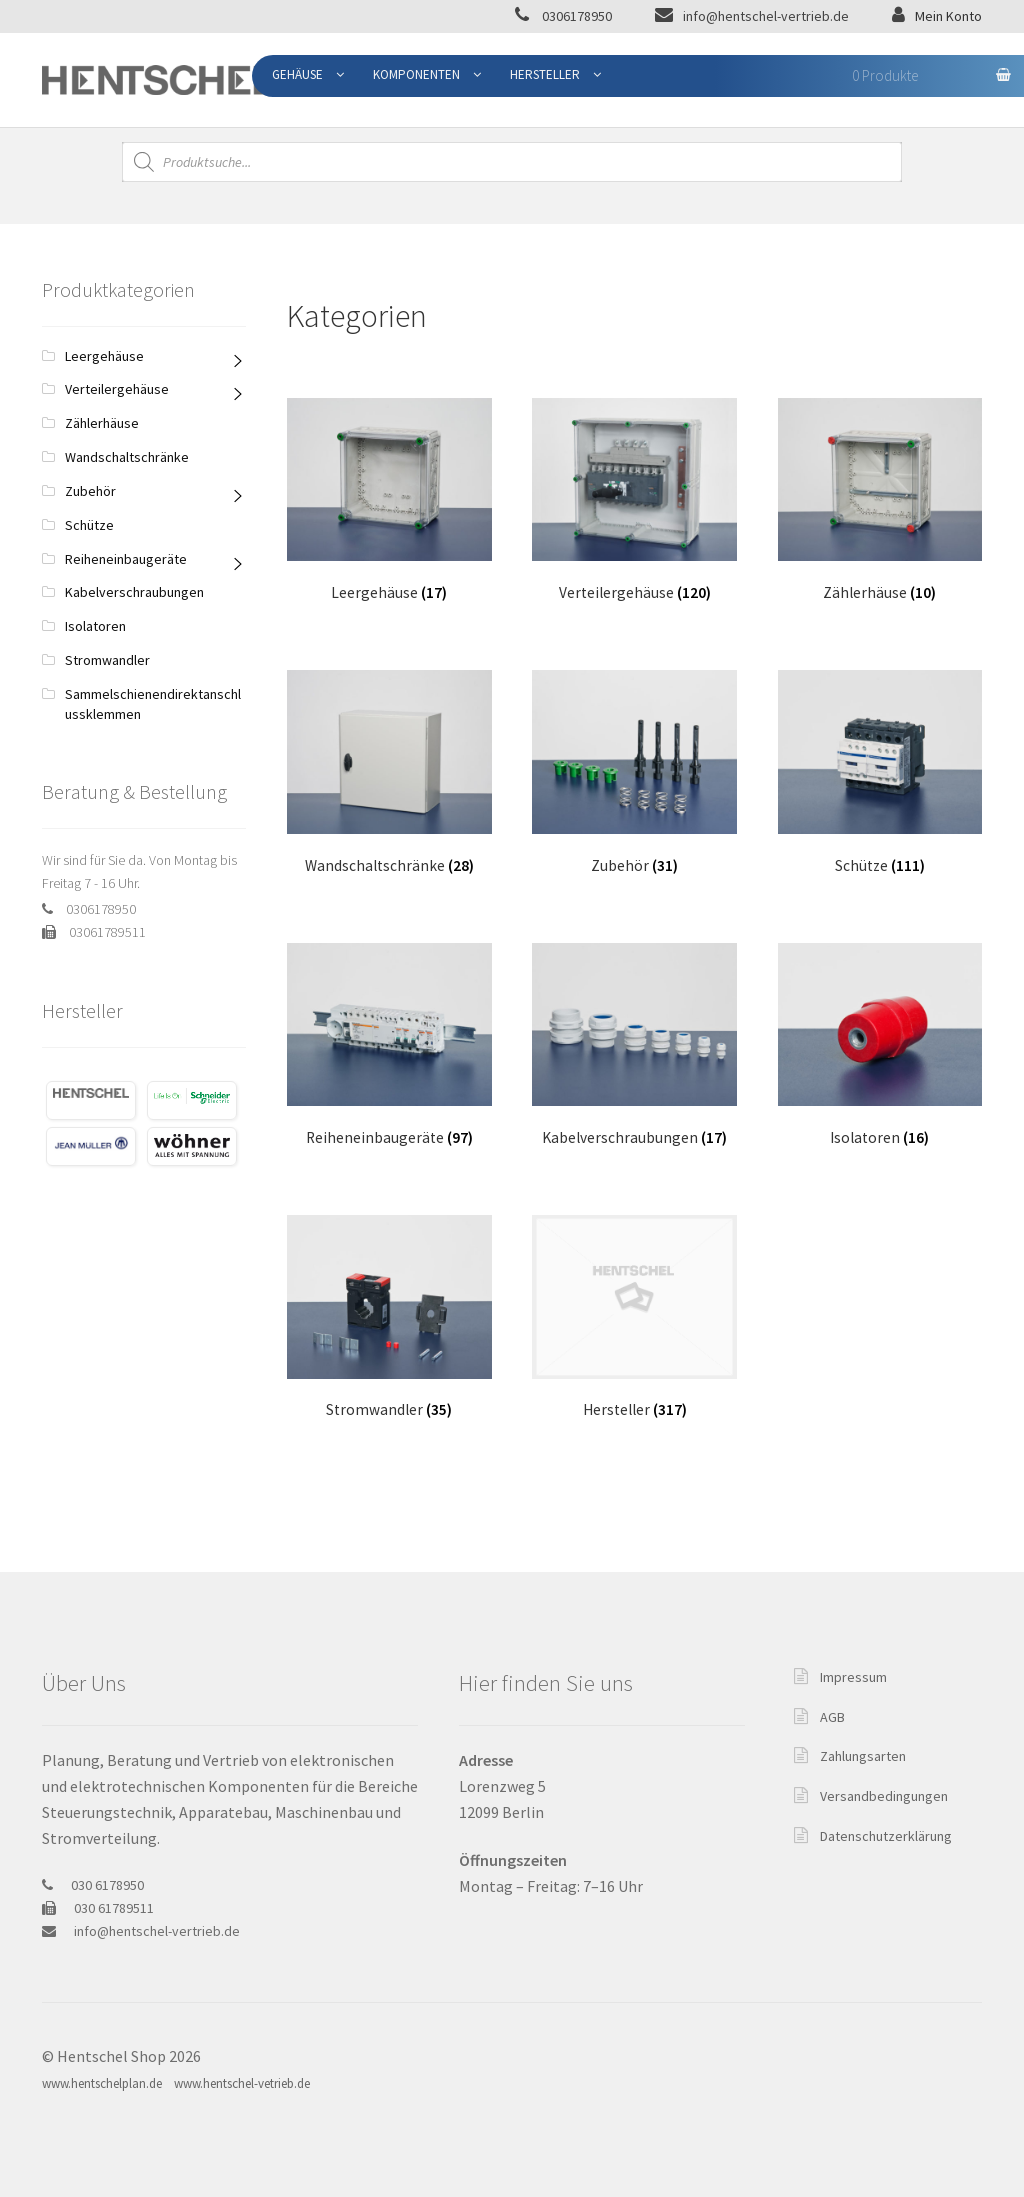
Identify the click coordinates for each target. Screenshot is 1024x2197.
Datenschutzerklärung (886, 1836)
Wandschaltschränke (127, 457)
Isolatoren (95, 626)
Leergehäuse (104, 356)
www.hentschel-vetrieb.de (242, 2083)
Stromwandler (107, 660)
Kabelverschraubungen (134, 592)
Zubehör (90, 491)
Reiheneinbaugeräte (126, 559)
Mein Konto (948, 16)
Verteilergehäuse (117, 389)
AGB (832, 1717)
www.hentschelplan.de (102, 2083)
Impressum (853, 1677)
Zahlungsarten (863, 1756)
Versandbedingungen (884, 1796)
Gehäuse (297, 74)
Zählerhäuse (102, 423)
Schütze (89, 525)
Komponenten (416, 74)
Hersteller (545, 74)
